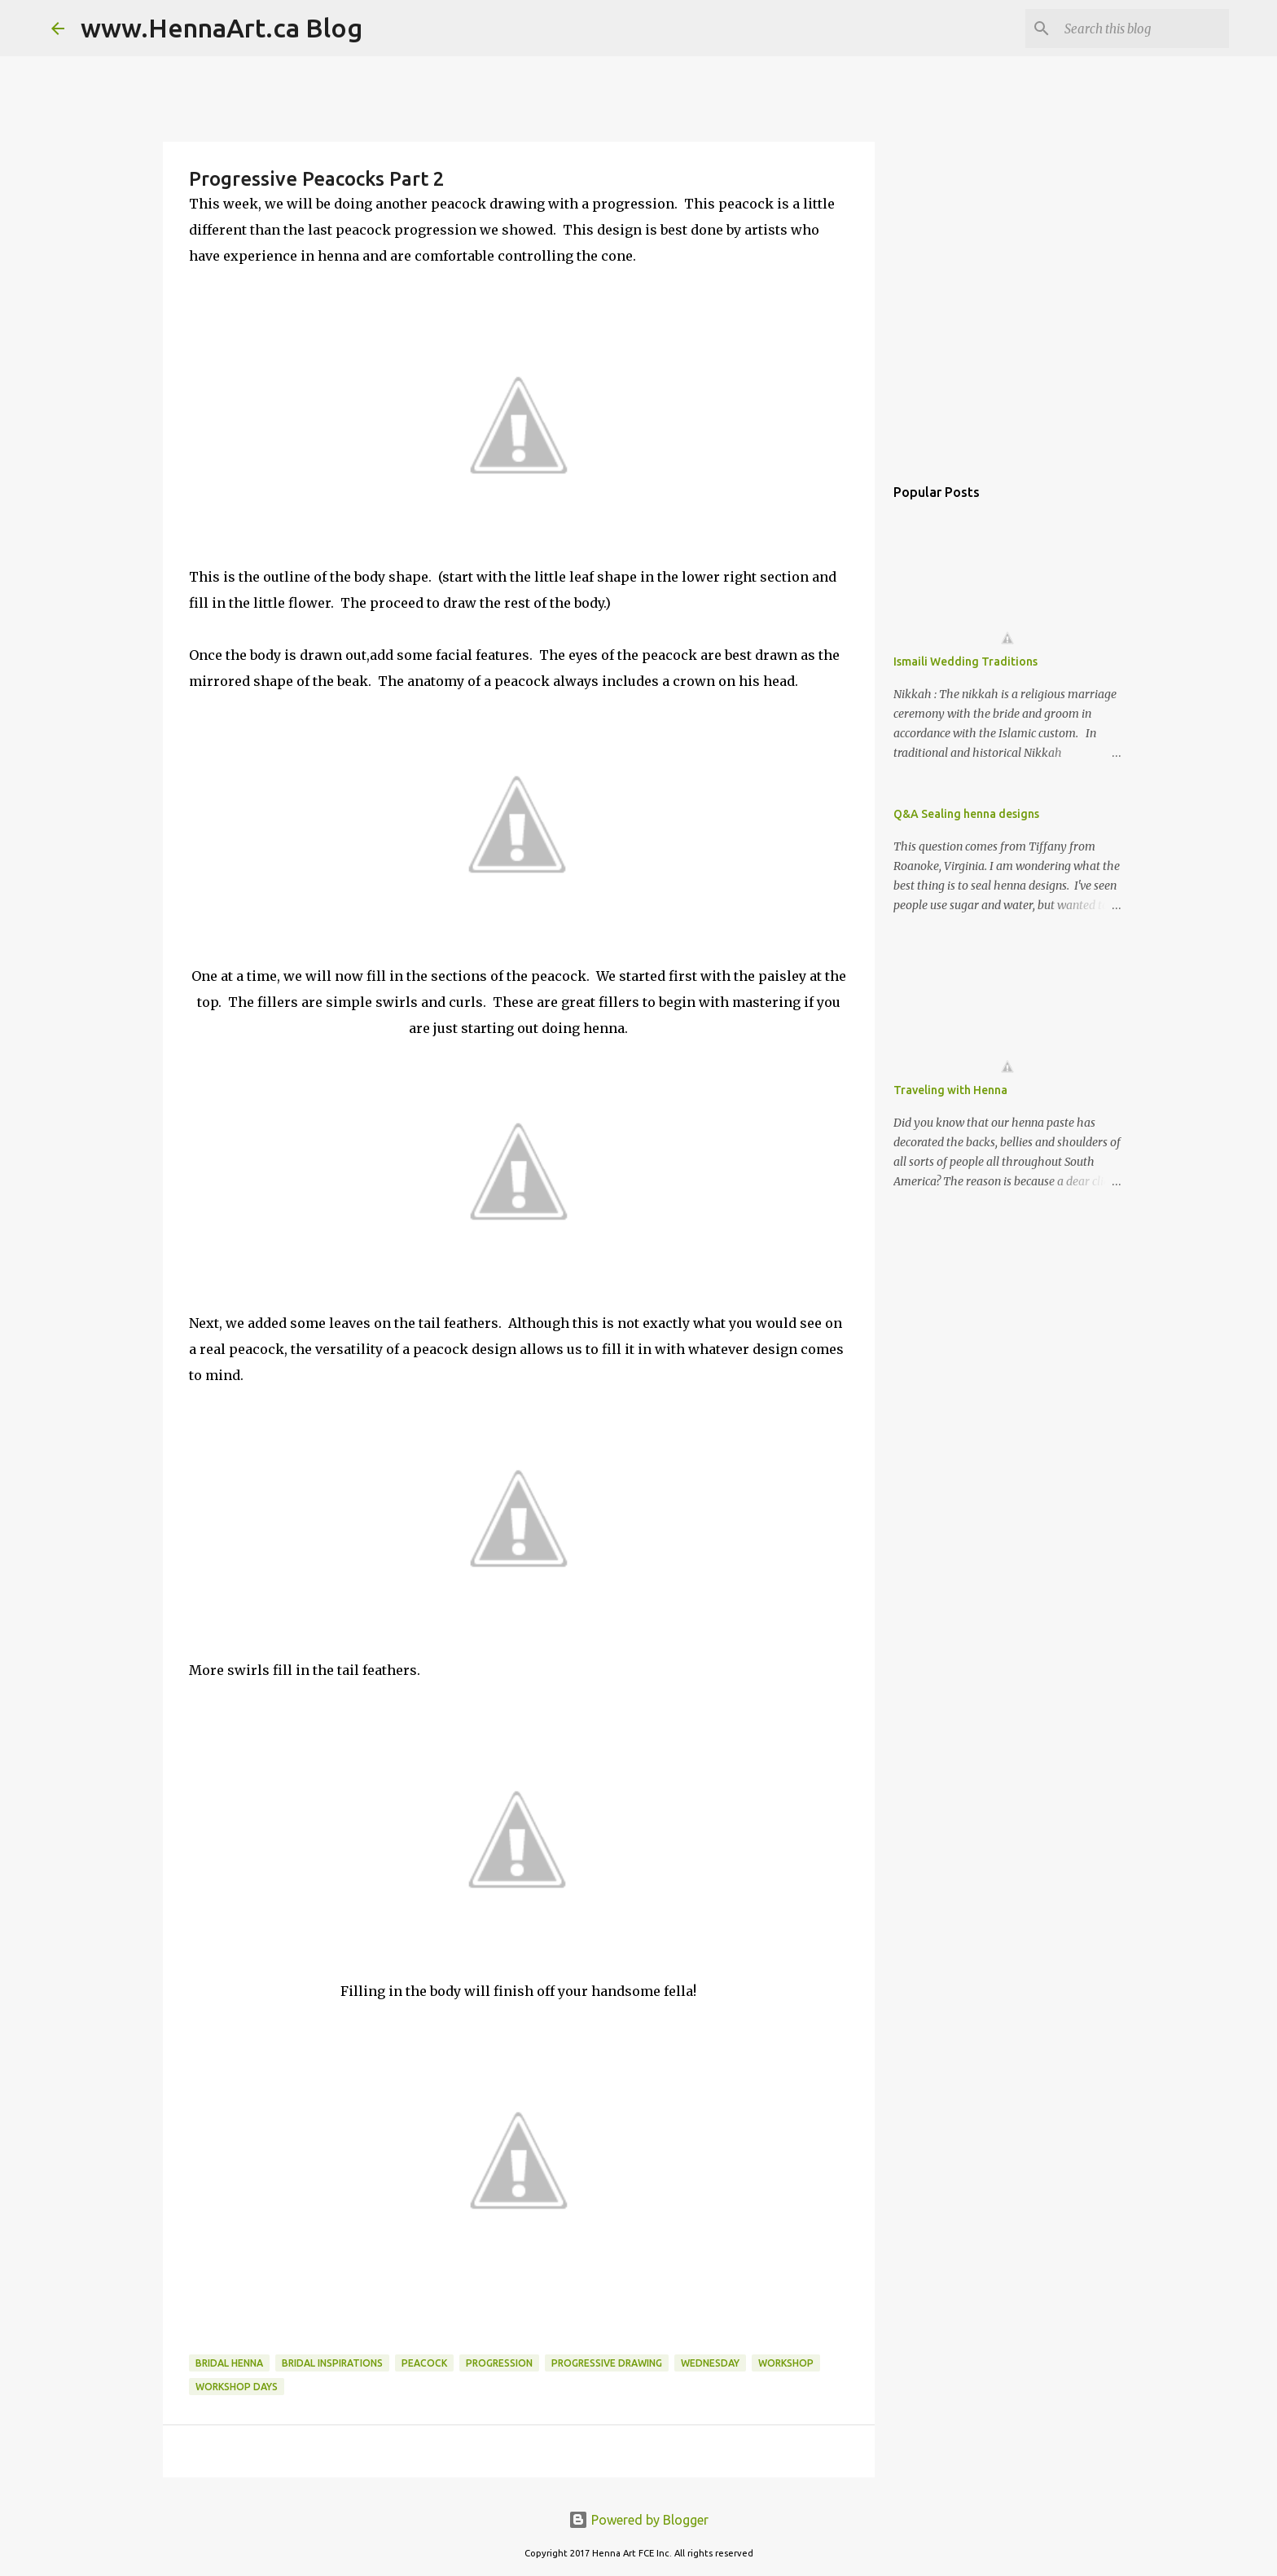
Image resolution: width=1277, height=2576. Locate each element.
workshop (786, 2363)
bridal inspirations (332, 2363)
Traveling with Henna (950, 1090)
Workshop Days (236, 2386)
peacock (424, 2363)
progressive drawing (606, 2363)
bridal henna (229, 2363)
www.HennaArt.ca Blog (221, 27)
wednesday (710, 2363)
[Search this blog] (1143, 28)
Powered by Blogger (638, 2519)
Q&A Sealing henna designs (966, 813)
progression (499, 2363)
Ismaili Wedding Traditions (965, 661)
